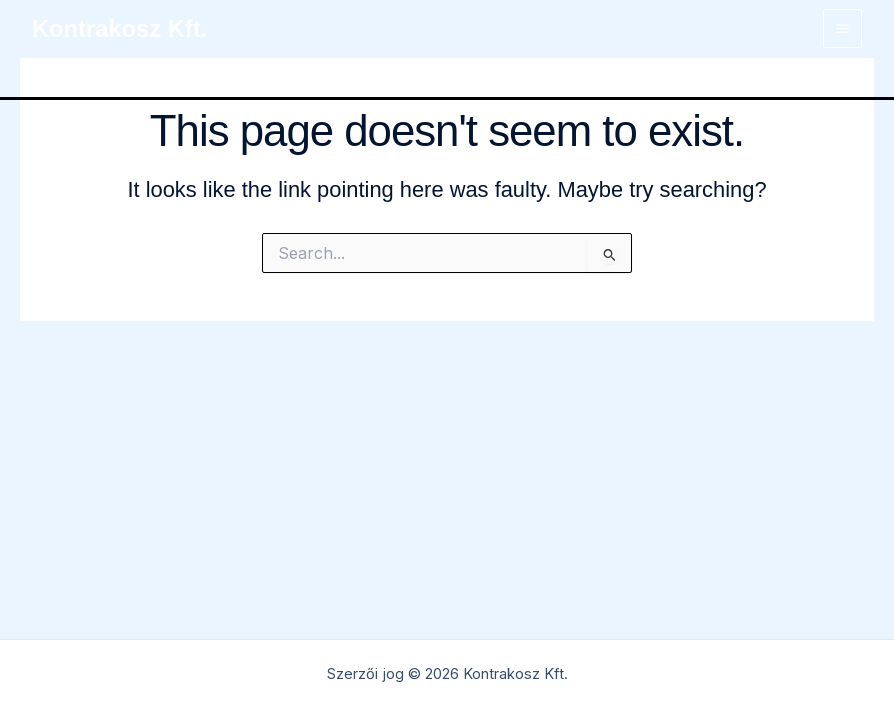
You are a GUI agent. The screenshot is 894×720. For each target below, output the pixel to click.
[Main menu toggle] (842, 28)
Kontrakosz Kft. (119, 29)
